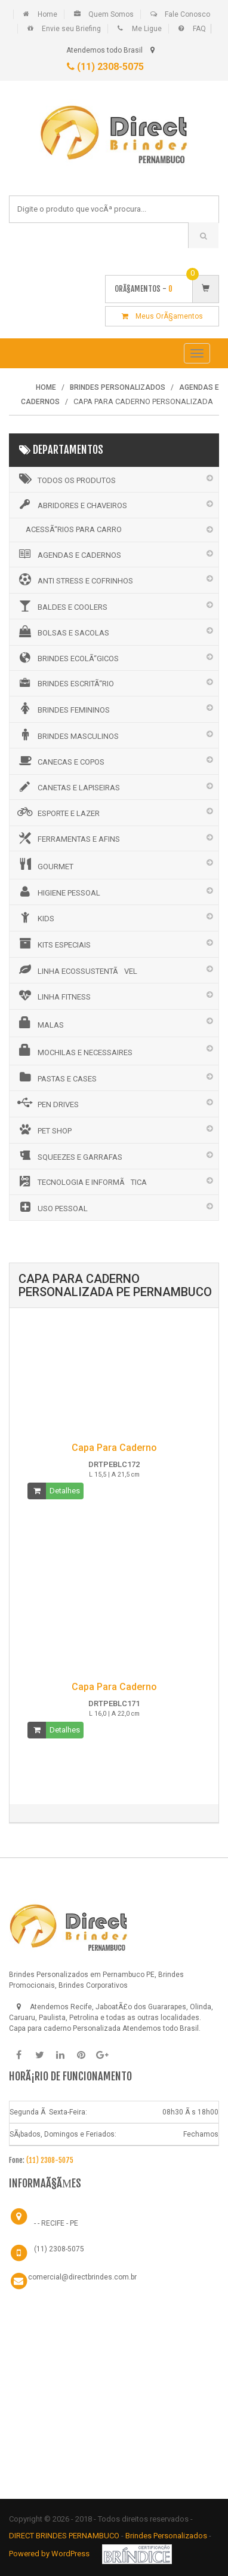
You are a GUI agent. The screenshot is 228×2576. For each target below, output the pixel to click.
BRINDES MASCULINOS (67, 735)
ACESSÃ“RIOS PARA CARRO (74, 529)
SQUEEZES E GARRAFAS (69, 1156)
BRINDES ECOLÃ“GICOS (67, 658)
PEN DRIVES (47, 1103)
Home (47, 14)
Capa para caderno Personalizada (65, 2028)
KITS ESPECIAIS (53, 943)
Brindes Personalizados (167, 2535)
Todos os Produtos (66, 479)
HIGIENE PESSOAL (58, 891)
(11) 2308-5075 (105, 66)
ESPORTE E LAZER (58, 812)
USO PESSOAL (52, 1207)
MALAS (40, 1022)
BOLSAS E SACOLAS (62, 631)
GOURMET (44, 864)
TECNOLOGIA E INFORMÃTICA (81, 1181)
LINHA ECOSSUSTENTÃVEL (76, 970)
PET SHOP (44, 1129)
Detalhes (65, 1490)
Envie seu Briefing (71, 29)
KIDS (35, 917)
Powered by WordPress (50, 2553)
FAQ (199, 29)
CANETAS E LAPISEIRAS (68, 787)
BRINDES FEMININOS (63, 708)
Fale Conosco (187, 14)
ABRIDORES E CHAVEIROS (71, 505)
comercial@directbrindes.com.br (82, 2277)
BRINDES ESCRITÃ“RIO (65, 683)
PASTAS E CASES (56, 1077)
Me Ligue (147, 29)
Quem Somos (111, 14)
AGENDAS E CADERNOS (68, 554)
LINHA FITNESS (53, 995)
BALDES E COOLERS (61, 606)
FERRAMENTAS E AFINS (68, 838)
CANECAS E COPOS (60, 760)
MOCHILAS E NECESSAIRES (74, 1050)
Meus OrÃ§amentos (162, 316)
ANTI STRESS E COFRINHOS (74, 579)
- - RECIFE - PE (56, 2223)
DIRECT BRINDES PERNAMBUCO (64, 2535)
